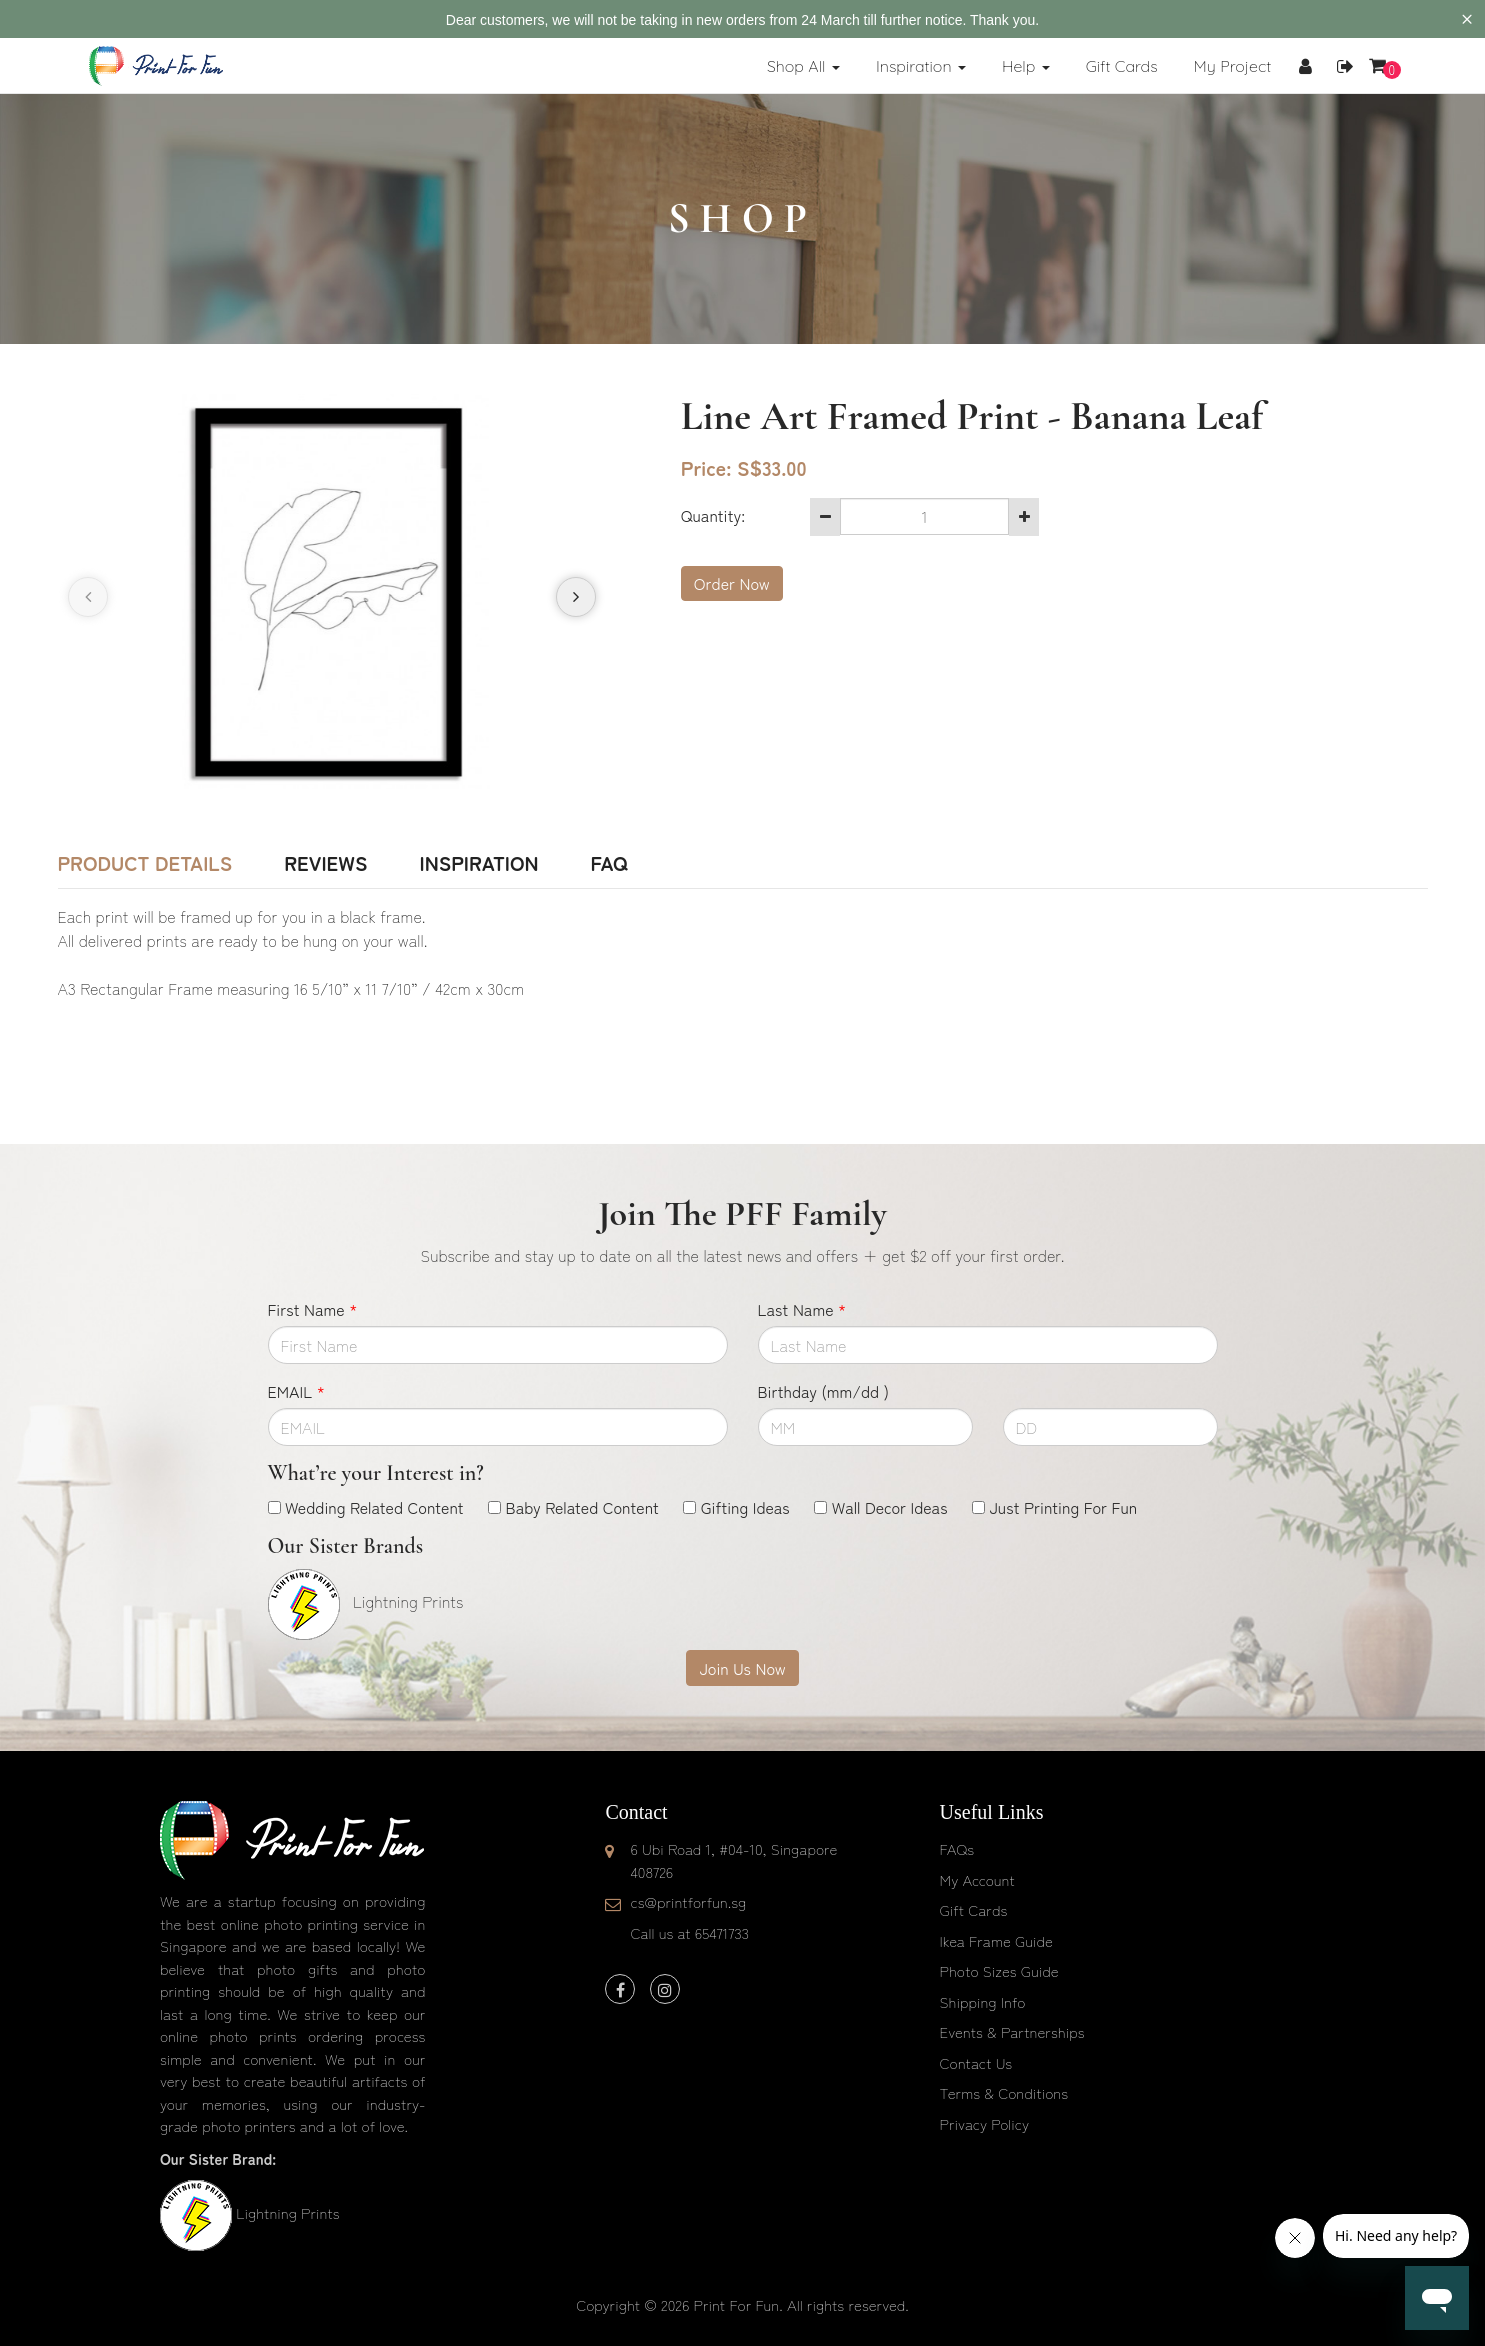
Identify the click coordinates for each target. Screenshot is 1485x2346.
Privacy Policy (985, 2123)
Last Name (802, 1309)
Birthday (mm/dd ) (823, 1391)
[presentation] (88, 597)
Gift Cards (974, 1909)
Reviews (325, 863)
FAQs (957, 1848)
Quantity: (713, 515)
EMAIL (296, 1391)
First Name (313, 1309)
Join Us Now (742, 1668)
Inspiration (479, 863)
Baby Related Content (582, 1507)
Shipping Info (983, 2001)
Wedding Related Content (374, 1507)
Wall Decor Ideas (890, 1507)
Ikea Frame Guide (996, 1940)
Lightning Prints (287, 2212)
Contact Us (976, 2062)
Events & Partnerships (1012, 2031)
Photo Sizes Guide (999, 1970)
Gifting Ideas (745, 1507)
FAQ (608, 863)
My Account (977, 1879)
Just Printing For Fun (1063, 1507)
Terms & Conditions (1004, 2092)
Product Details (145, 863)
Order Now (732, 583)
